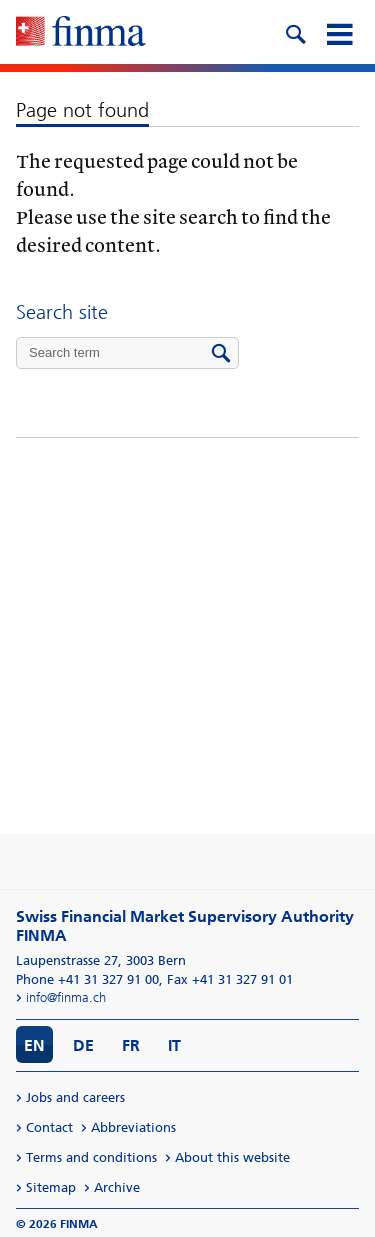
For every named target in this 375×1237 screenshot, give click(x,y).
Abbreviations (133, 1127)
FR (131, 1045)
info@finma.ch (66, 997)
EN (34, 1045)
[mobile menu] (339, 32)
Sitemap (51, 1187)
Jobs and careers (75, 1097)
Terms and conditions (91, 1157)
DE (83, 1045)
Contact (49, 1127)
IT (174, 1045)
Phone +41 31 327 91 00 (87, 979)
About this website (232, 1157)
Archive (117, 1187)
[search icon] (295, 32)
